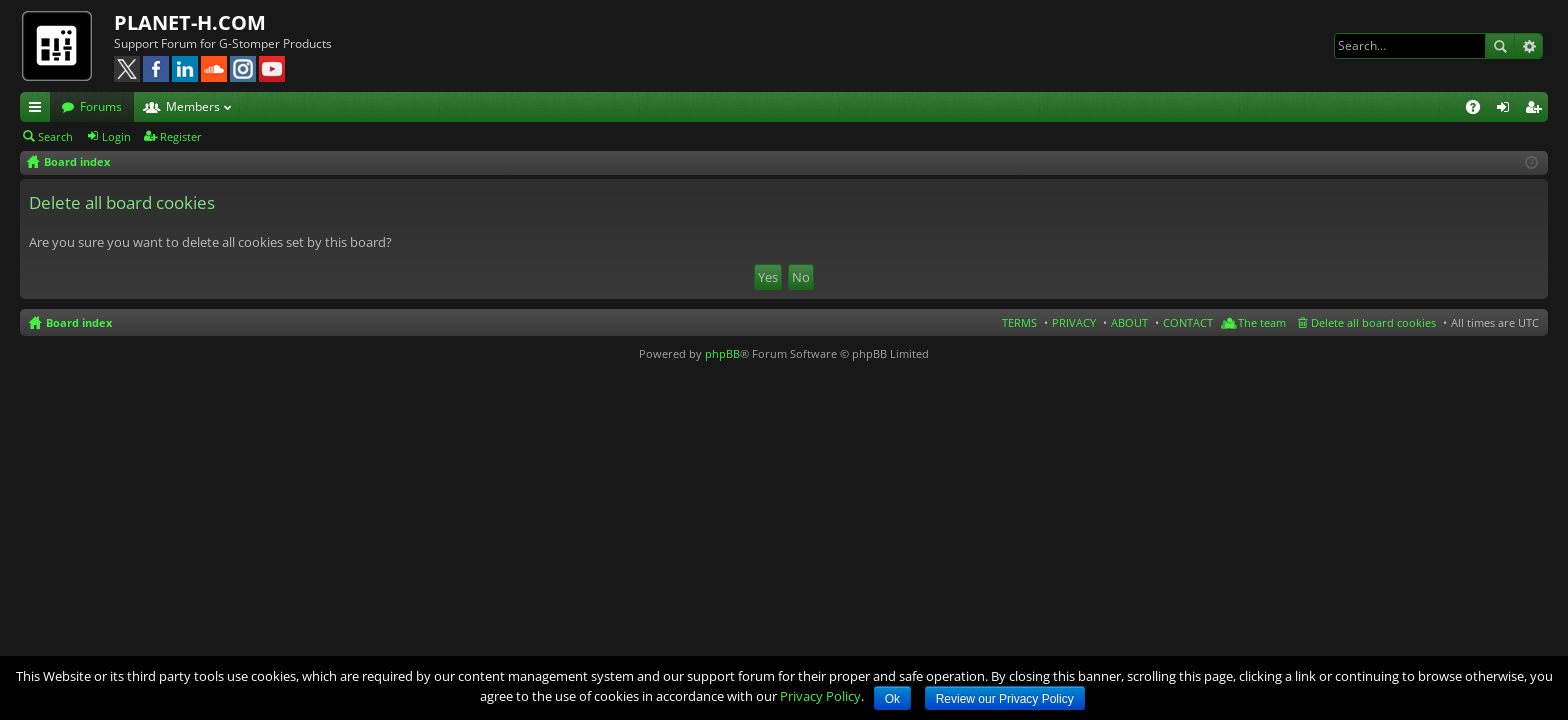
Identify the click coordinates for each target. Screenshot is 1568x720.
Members (193, 106)
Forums (101, 106)
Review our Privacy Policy (1005, 699)
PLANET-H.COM (190, 22)
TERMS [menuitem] (1019, 322)
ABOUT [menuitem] (1129, 322)
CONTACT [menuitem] (1188, 322)
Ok (892, 699)
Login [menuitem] (1507, 110)
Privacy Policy (820, 696)
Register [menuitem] (1537, 110)
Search (1500, 46)
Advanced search (1528, 46)
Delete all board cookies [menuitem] (1373, 322)
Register (181, 136)
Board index (79, 322)
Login (116, 136)
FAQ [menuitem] (1479, 110)
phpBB (722, 353)
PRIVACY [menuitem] (1074, 322)
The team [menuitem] (1262, 322)
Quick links (39, 110)
